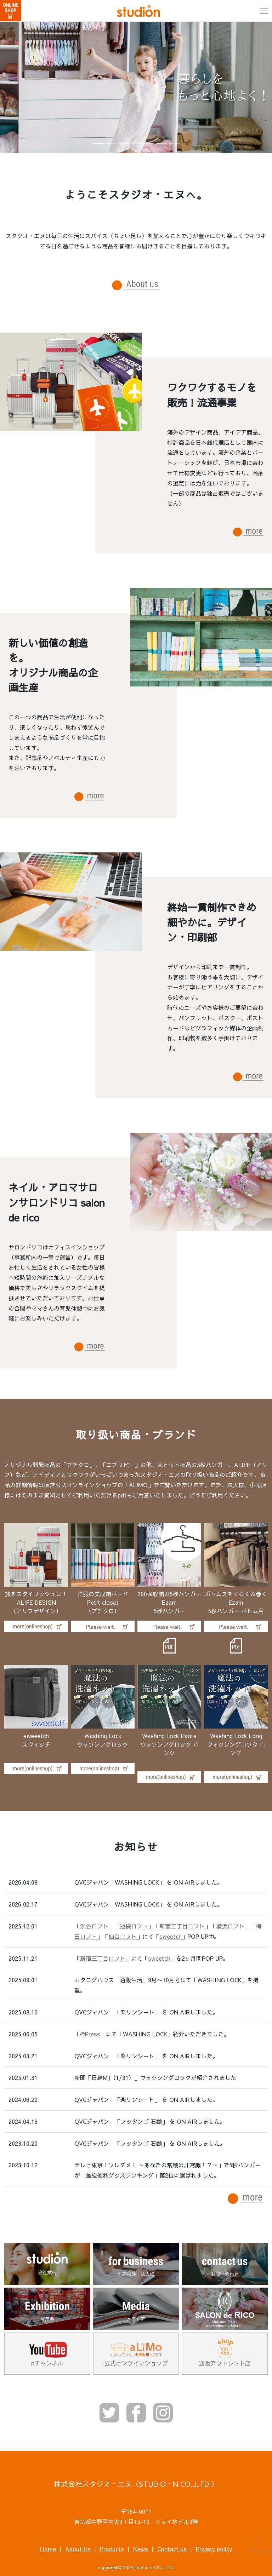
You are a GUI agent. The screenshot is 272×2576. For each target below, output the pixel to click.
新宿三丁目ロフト (182, 1926)
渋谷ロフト (94, 1926)
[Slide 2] (110, 143)
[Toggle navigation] (264, 10)
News (140, 2549)
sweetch (170, 1936)
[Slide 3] (123, 143)
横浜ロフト (230, 1926)
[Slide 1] (97, 143)
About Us (78, 2549)
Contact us (172, 2549)
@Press (90, 2034)
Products (112, 2549)
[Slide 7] (174, 143)
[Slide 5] (148, 143)
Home (48, 2549)
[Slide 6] (161, 143)
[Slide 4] (136, 143)
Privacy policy (214, 2549)
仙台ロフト (122, 1936)
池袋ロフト (134, 1926)
